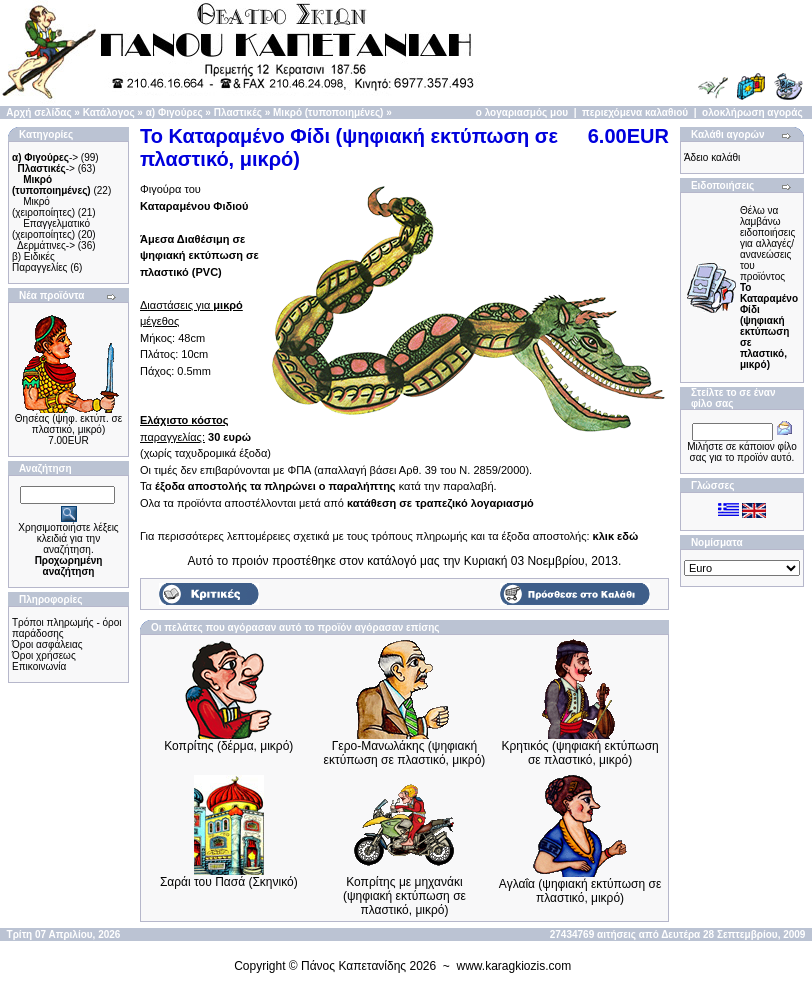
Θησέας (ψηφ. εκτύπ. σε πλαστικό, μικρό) (68, 424)
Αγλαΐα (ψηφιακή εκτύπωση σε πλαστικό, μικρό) (580, 891)
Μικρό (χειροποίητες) (43, 207)
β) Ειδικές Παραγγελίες (39, 262)
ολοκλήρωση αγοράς (752, 112)
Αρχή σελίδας (38, 112)
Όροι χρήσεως (44, 655)
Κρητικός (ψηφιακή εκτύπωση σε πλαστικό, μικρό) (579, 753)
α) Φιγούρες (174, 112)
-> (45, 157)
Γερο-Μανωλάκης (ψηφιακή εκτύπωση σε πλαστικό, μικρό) (405, 753)
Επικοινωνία (39, 666)
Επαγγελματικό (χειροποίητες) (51, 229)
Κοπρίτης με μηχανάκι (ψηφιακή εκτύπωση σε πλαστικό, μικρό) (404, 896)
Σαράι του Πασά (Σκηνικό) (229, 882)
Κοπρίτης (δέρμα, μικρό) (228, 746)
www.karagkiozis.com (514, 966)
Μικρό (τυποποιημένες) (328, 112)
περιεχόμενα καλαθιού (635, 112)
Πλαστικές (238, 112)
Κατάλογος (109, 112)
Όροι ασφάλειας (47, 644)
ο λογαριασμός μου (522, 112)
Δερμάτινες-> (46, 245)
